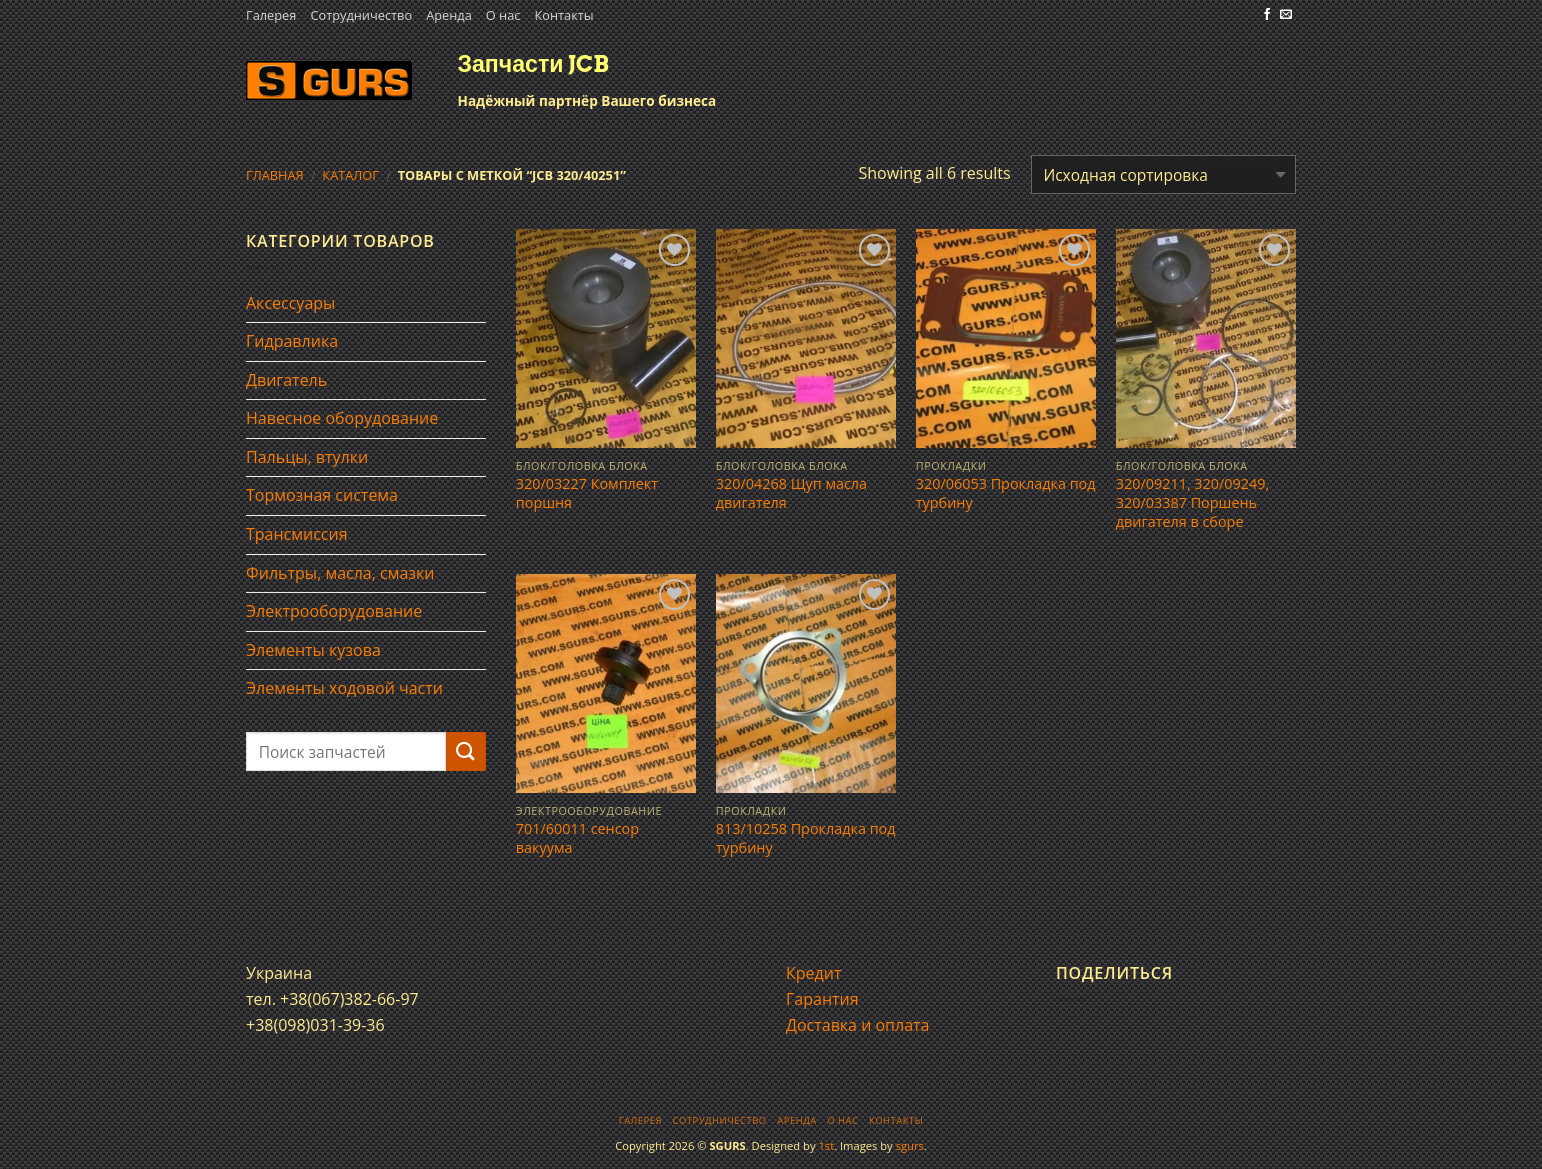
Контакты (563, 15)
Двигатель (286, 380)
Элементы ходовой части (344, 688)
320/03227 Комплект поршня (587, 493)
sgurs (910, 1145)
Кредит (813, 973)
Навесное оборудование (342, 418)
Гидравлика (292, 341)
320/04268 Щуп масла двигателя (791, 493)
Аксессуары (290, 303)
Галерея (271, 15)
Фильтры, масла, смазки (340, 573)
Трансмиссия (297, 534)
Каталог (350, 175)
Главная (275, 175)
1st (826, 1145)
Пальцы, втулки (307, 457)
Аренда (449, 15)
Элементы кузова (313, 650)
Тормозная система (322, 495)
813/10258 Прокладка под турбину (806, 838)
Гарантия (822, 999)
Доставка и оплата (858, 1025)
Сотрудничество (361, 15)
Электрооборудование (334, 611)
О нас (503, 15)
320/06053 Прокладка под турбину (1006, 493)
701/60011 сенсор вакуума (577, 838)
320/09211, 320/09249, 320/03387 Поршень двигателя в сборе (1192, 502)
